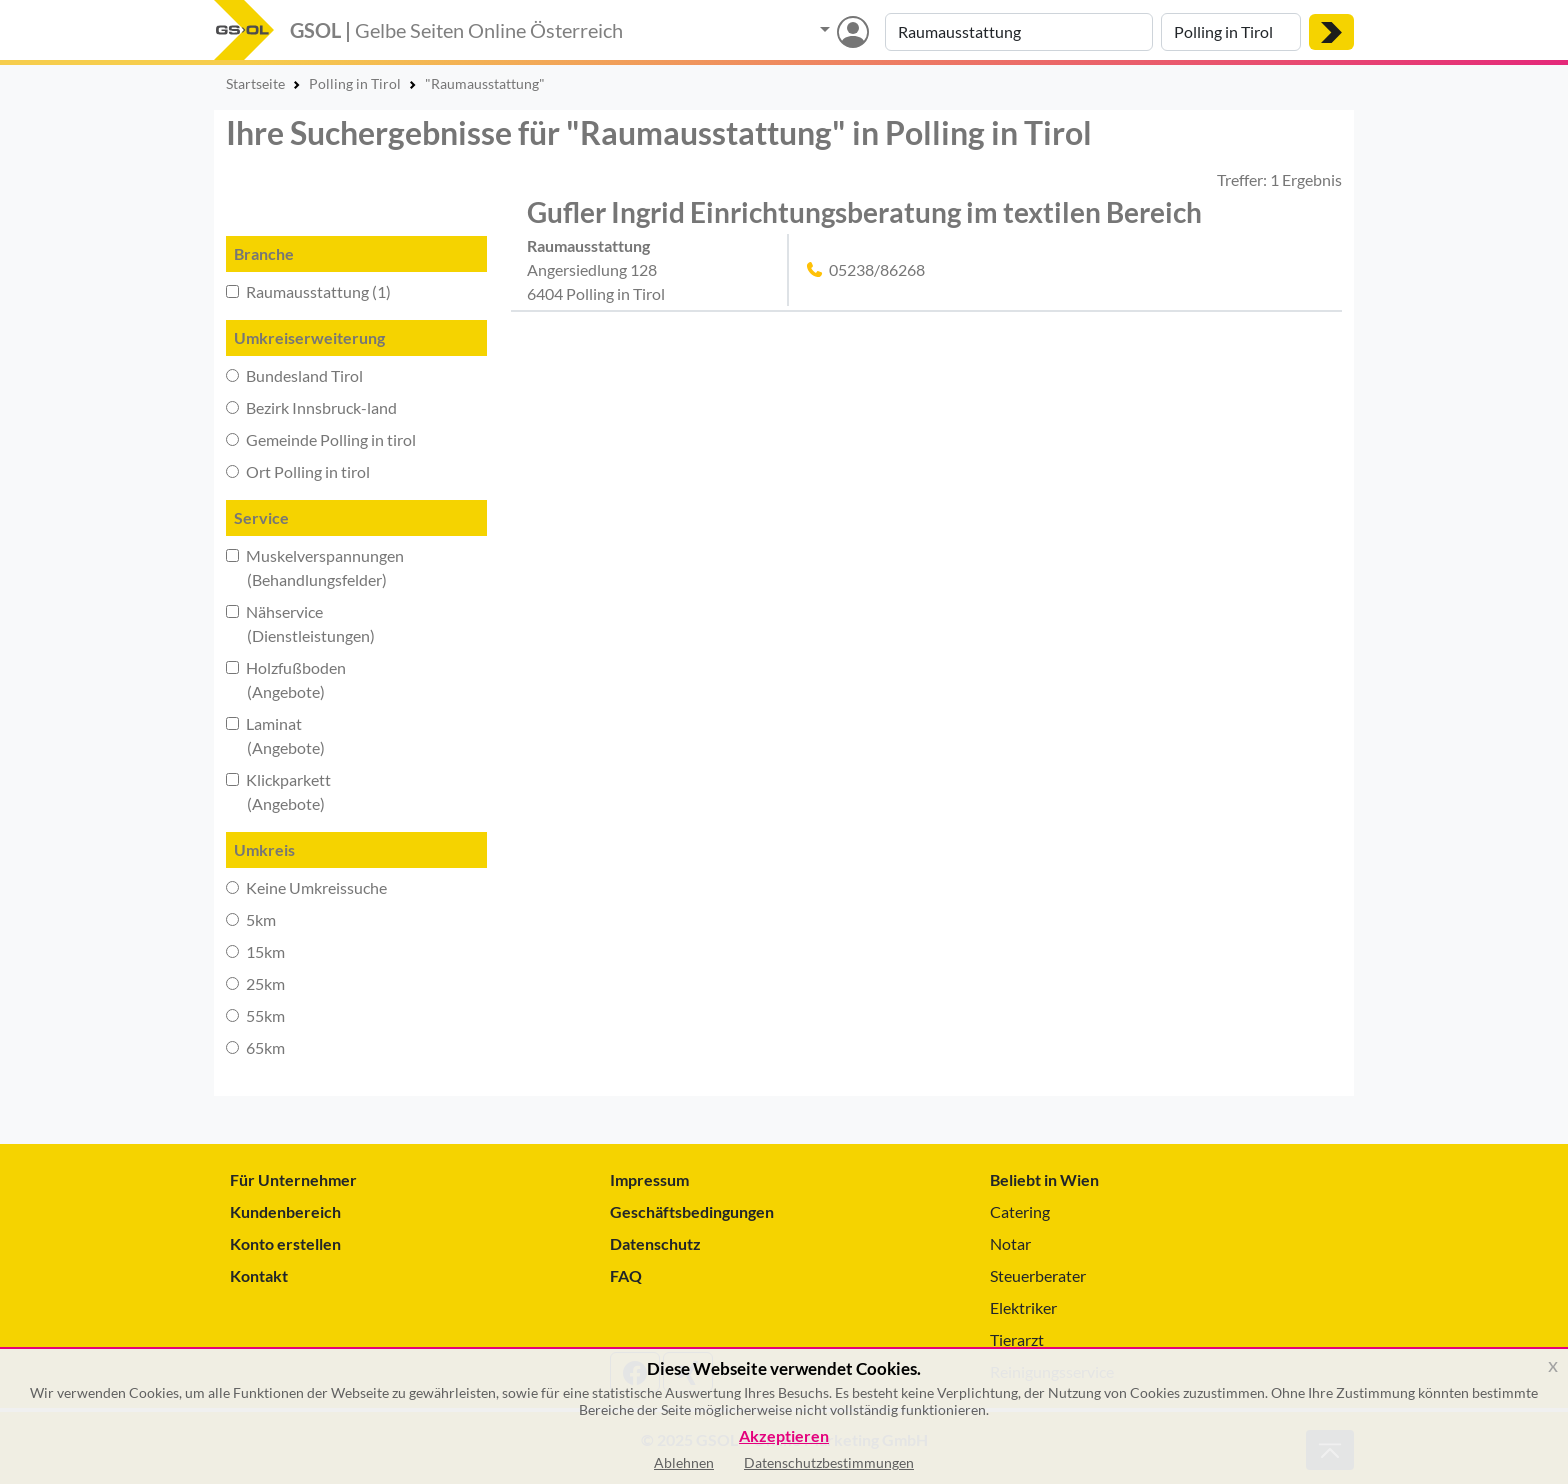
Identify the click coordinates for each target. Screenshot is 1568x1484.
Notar (1010, 1243)
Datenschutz (655, 1243)
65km (255, 1047)
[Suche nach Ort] (1231, 32)
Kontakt (259, 1275)
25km (255, 983)
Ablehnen (684, 1462)
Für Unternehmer (293, 1179)
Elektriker (1023, 1307)
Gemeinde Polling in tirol (321, 439)
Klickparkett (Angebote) (278, 791)
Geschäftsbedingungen (692, 1211)
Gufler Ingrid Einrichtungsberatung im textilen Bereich (864, 212)
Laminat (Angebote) (275, 735)
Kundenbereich (285, 1211)
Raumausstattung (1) (308, 291)
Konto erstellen (285, 1243)
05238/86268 (877, 269)
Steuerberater (1038, 1275)
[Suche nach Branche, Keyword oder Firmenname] (1019, 32)
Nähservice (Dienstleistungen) (300, 623)
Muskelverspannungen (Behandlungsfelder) (315, 567)
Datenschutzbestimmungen (829, 1462)
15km (255, 951)
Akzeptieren (784, 1436)
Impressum (649, 1179)
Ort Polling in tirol (298, 471)
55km (255, 1015)
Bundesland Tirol (294, 375)
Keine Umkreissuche (306, 887)
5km (251, 919)
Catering (1020, 1211)
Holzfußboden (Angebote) (286, 679)
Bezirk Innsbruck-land (311, 407)
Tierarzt (1017, 1339)
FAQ (626, 1275)
